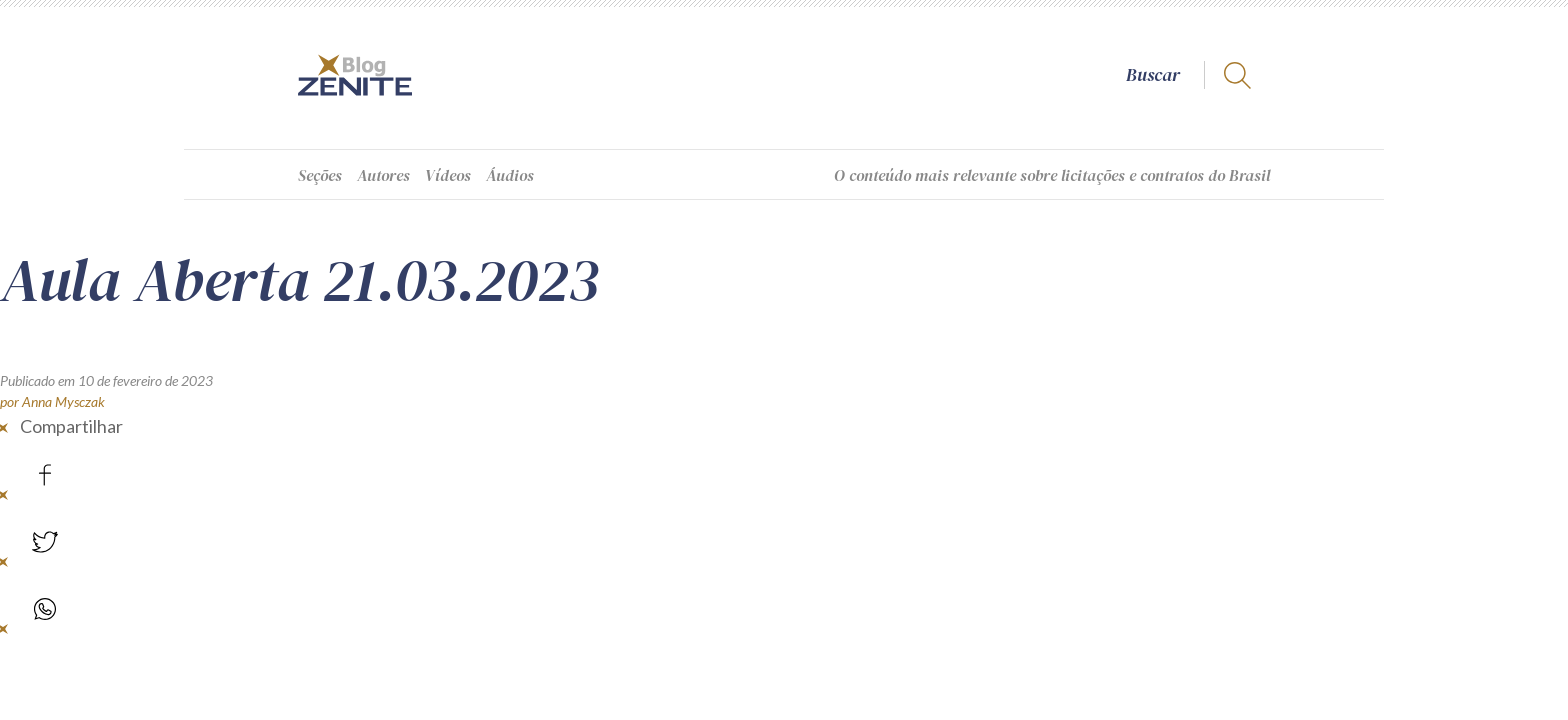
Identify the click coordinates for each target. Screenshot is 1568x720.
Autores (383, 175)
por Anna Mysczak (52, 401)
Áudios (510, 175)
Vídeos (448, 175)
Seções (320, 175)
